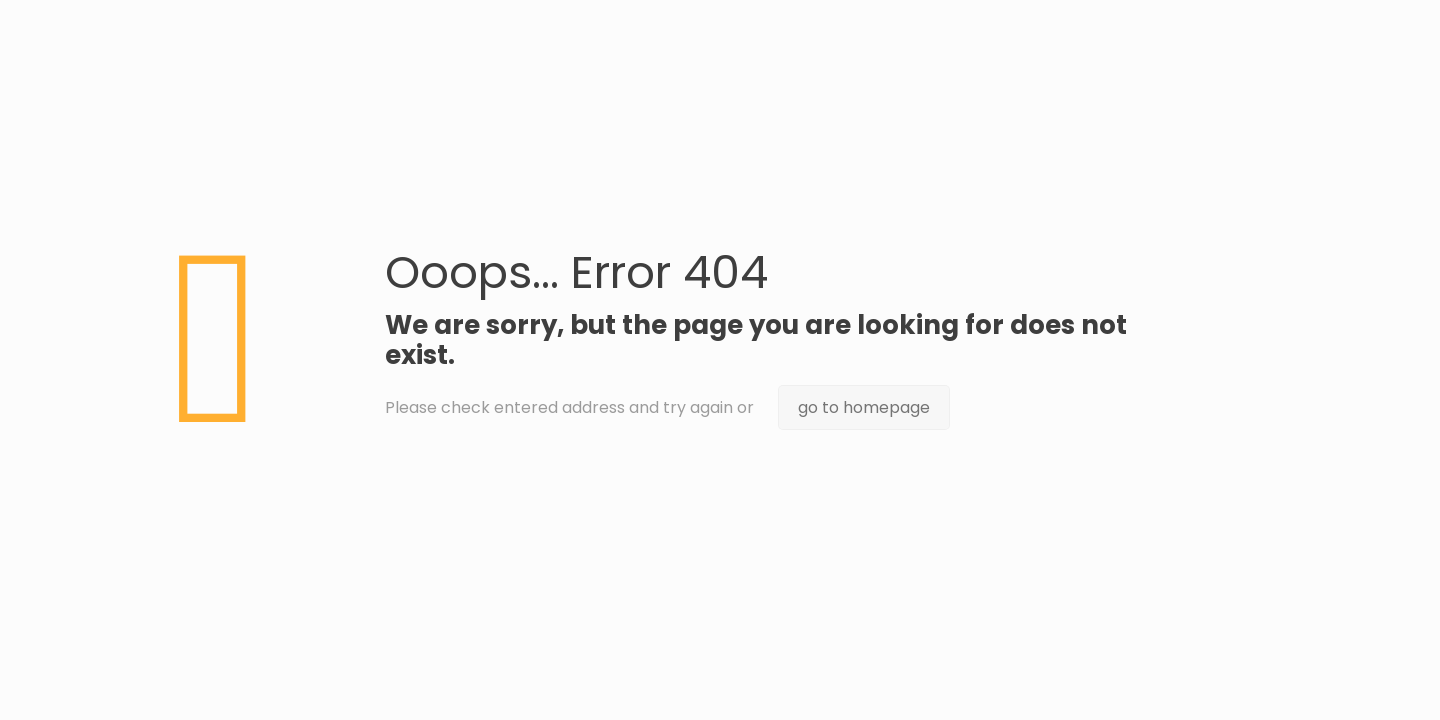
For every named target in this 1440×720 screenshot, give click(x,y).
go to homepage (864, 407)
